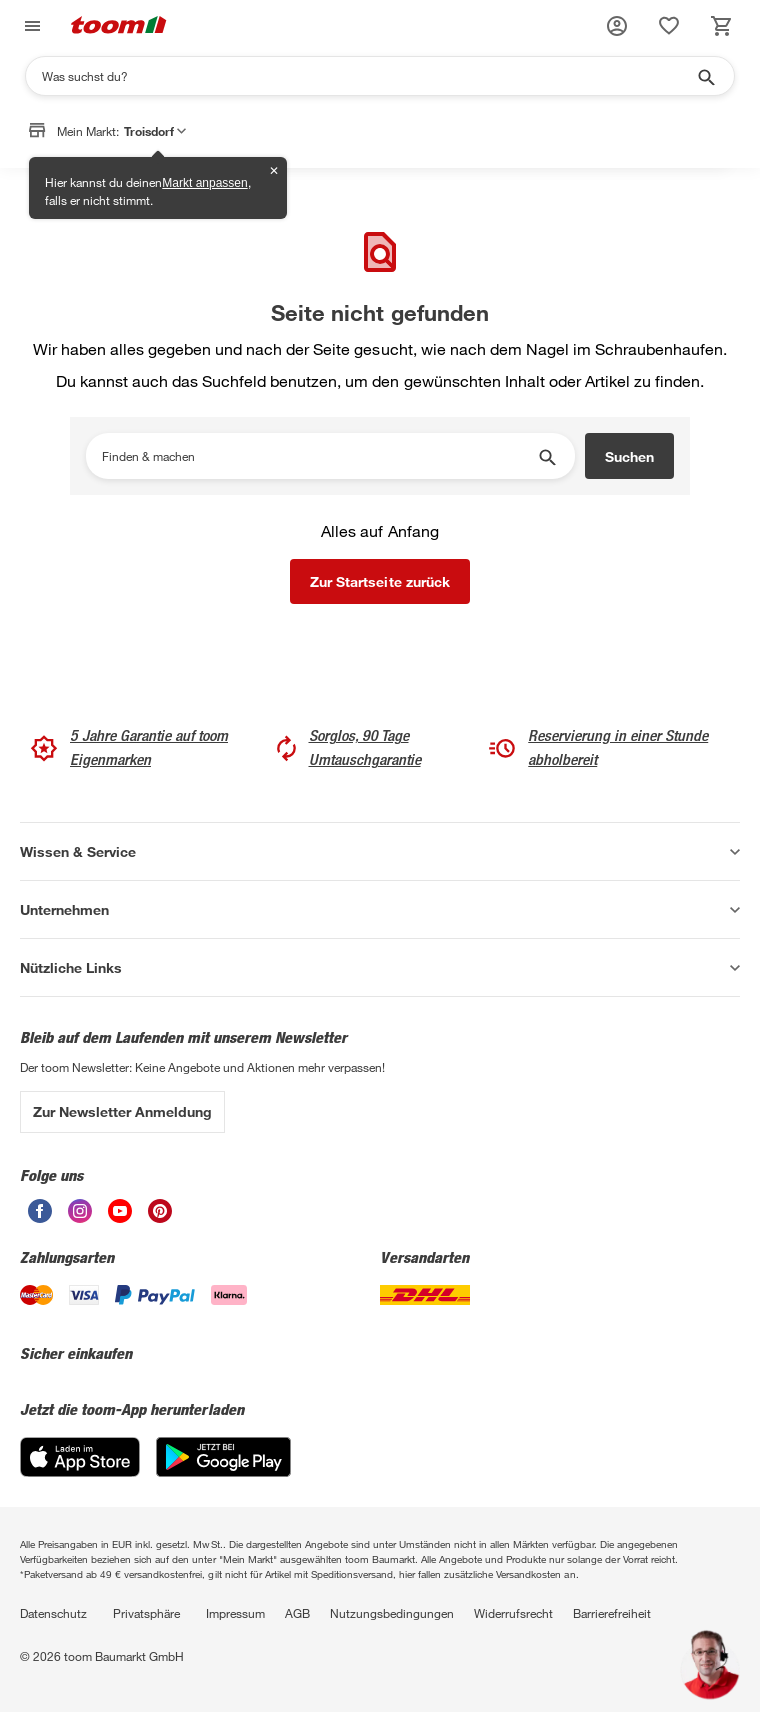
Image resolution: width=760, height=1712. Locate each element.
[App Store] (80, 1471)
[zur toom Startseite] (119, 26)
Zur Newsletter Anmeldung (122, 1111)
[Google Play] (223, 1471)
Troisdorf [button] (155, 133)
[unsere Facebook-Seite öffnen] (40, 1217)
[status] (669, 26)
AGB (297, 1613)
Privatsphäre (146, 1613)
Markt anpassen (204, 183)
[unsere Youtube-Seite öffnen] (120, 1217)
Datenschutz (53, 1613)
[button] (617, 26)
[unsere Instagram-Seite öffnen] (80, 1217)
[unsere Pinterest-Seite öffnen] (160, 1217)
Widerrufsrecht (513, 1613)
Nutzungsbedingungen (392, 1613)
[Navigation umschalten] (30, 26)
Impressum (235, 1613)
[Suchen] (367, 76)
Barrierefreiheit (612, 1613)
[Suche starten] (705, 76)
